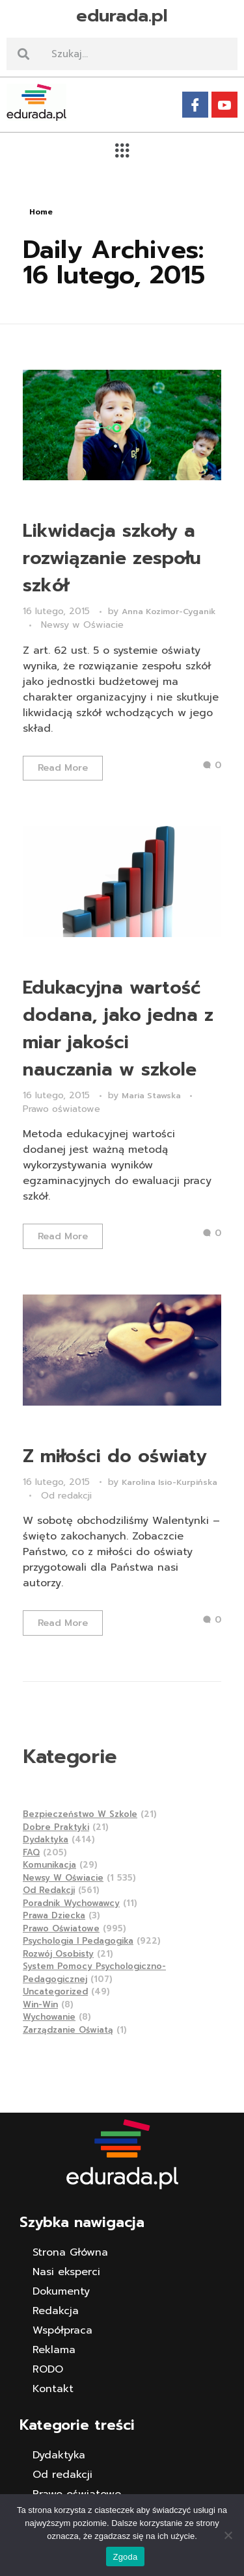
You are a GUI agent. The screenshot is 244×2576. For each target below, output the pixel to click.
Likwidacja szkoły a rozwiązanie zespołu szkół (112, 558)
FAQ (31, 1852)
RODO (48, 2369)
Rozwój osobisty (58, 1954)
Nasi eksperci (66, 2272)
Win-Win (40, 2004)
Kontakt (53, 2389)
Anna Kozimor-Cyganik (169, 611)
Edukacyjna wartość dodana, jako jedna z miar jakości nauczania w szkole (118, 1028)
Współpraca (62, 2330)
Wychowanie (49, 2017)
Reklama (54, 2350)
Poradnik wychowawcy (71, 1903)
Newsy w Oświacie (82, 625)
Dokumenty (61, 2291)
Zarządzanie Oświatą (68, 2030)
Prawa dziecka (54, 1915)
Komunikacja (49, 1865)
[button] (122, 150)
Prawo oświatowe (61, 1109)
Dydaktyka (45, 1839)
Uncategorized (55, 1991)
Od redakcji (66, 1495)
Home (41, 212)
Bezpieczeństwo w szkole (80, 1814)
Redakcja (56, 2311)
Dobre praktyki (56, 1827)
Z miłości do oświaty (115, 1456)
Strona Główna (70, 2252)
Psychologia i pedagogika (78, 1941)
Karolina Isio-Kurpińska (169, 1482)
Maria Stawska (152, 1095)
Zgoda (125, 2557)
